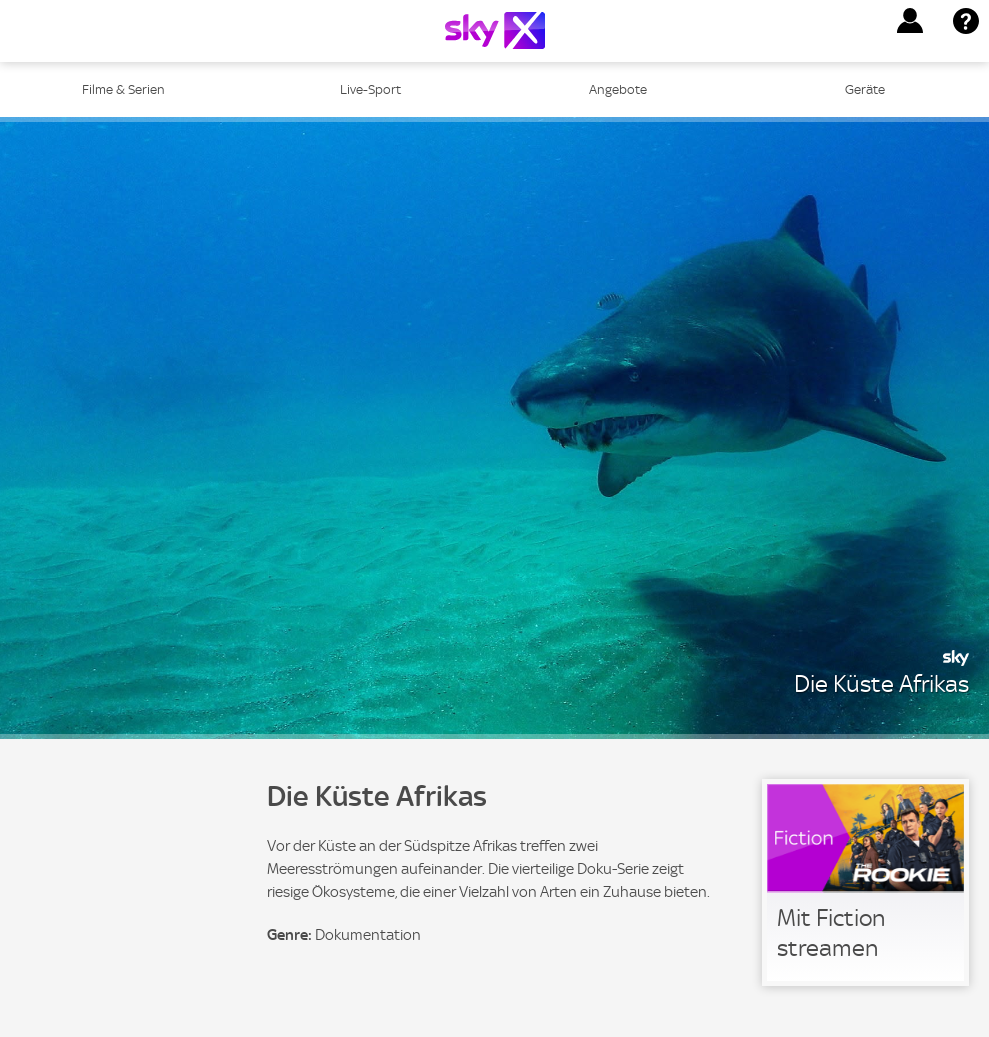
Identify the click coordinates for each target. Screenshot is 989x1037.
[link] (865, 882)
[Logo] (495, 30)
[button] (910, 21)
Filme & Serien (123, 89)
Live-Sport (370, 89)
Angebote (618, 89)
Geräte (865, 89)
